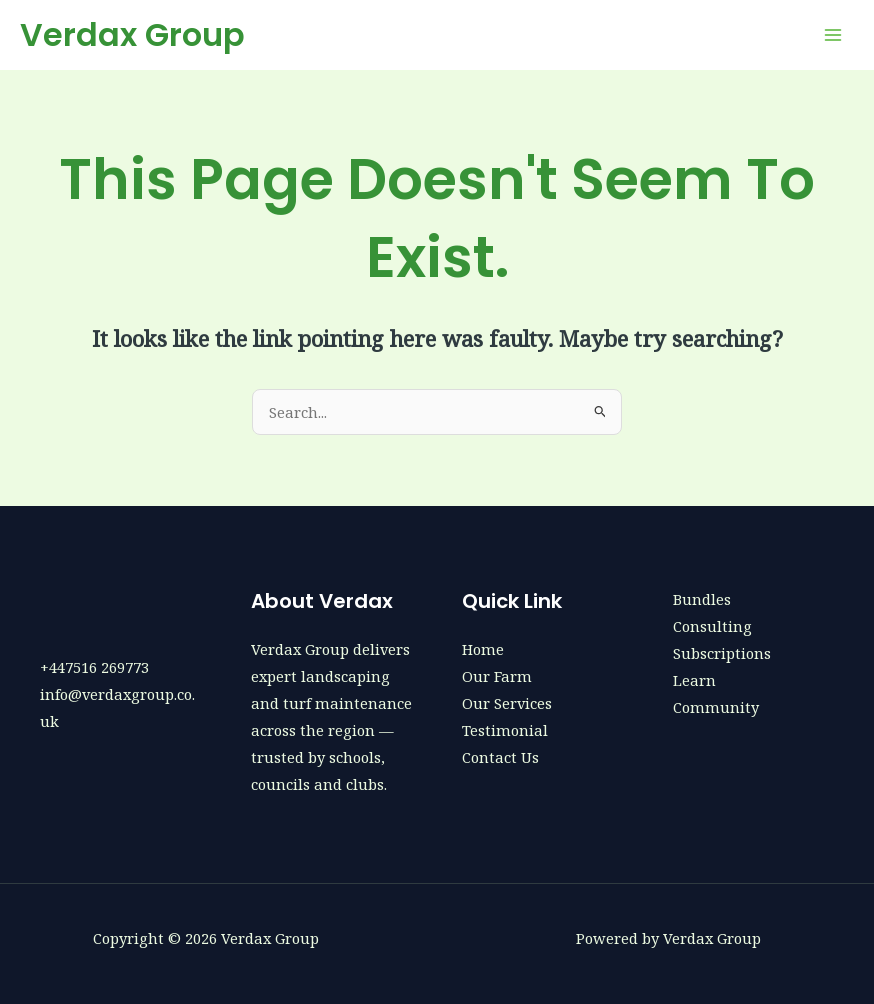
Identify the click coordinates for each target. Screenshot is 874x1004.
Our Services (507, 703)
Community (716, 707)
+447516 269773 (94, 667)
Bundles (702, 599)
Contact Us (500, 757)
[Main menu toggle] (833, 35)
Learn (694, 680)
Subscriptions (722, 653)
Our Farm (497, 676)
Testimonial (505, 730)
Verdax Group (132, 34)
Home (483, 649)
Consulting (712, 626)
